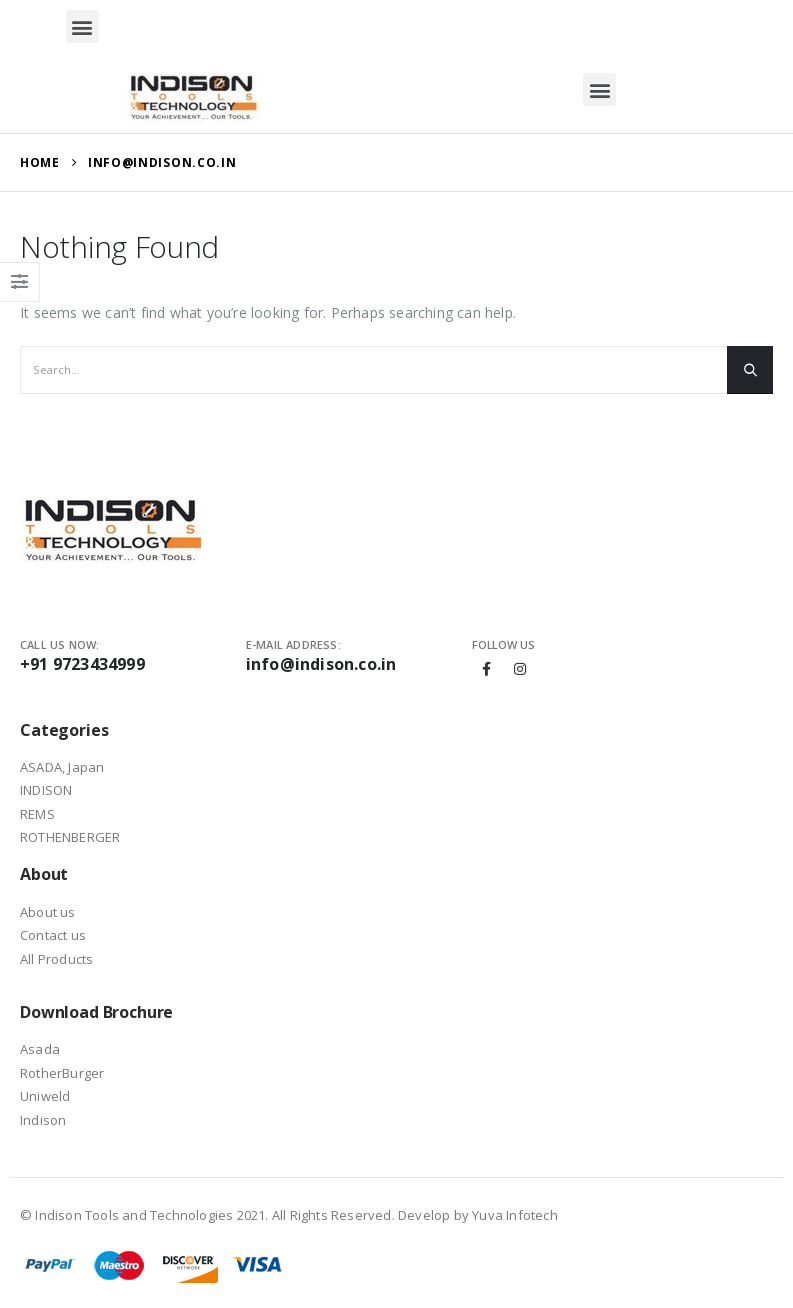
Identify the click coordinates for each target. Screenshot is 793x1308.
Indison (43, 1120)
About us (48, 912)
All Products (56, 959)
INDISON (46, 790)
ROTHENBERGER (70, 837)
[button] (82, 26)
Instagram (520, 669)
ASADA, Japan (62, 767)
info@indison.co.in (321, 664)
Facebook (487, 669)
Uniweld (45, 1096)
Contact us (53, 935)
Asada (40, 1049)
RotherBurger (62, 1073)
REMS (37, 814)
